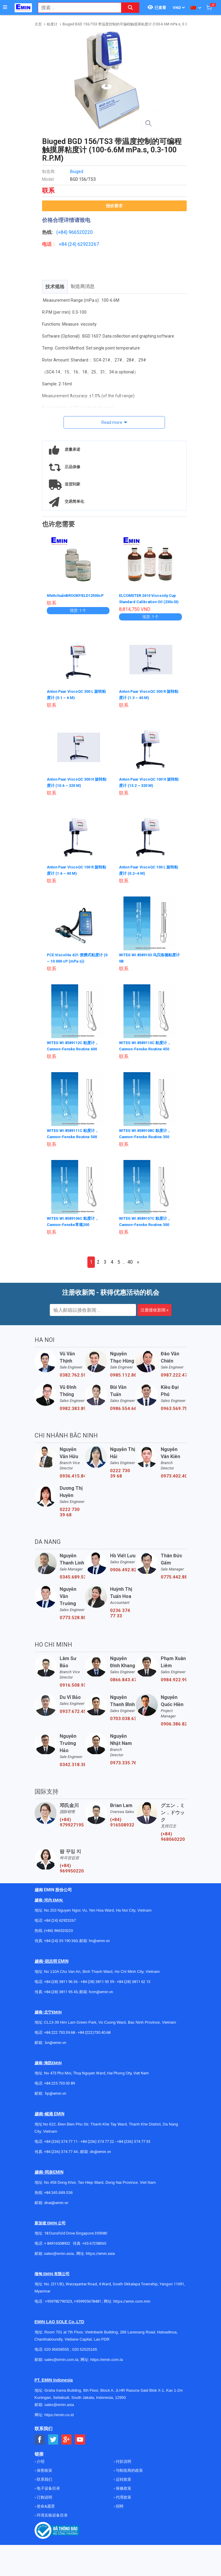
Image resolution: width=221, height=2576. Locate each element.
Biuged (76, 171)
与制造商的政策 (129, 2471)
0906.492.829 (123, 1571)
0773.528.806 (72, 1619)
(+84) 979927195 (72, 1823)
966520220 (81, 232)
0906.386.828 (173, 1725)
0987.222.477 (173, 1376)
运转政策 (123, 2480)
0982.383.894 (72, 1409)
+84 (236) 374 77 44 (61, 2153)
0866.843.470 (123, 1681)
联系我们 (44, 2480)
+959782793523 (58, 2302)
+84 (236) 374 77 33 (133, 2142)
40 (130, 1263)
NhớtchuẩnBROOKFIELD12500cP (79, 595)
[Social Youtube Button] (80, 2441)
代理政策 (123, 2498)
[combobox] (76, 7)
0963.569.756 (173, 1409)
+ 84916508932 (57, 2244)
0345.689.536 (72, 1578)
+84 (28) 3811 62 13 (133, 1983)
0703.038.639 (123, 1720)
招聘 (119, 2507)
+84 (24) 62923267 (60, 1921)
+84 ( (64, 244)
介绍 (40, 2462)
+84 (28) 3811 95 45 (61, 1993)
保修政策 (123, 2489)
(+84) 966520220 (58, 1932)
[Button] (5, 7)
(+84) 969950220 (72, 1869)
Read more (111, 422)
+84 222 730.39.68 (60, 2033)
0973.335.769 (123, 1764)
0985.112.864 (123, 1376)
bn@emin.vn (55, 2044)
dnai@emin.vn (56, 2204)
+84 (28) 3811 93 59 (97, 1983)
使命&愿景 (45, 2507)
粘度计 (52, 24)
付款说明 (123, 2462)
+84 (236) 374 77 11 (61, 2142)
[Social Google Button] (66, 2441)
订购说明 (44, 2498)
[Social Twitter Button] (53, 2441)
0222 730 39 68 (120, 1474)
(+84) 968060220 (173, 1837)
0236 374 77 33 (120, 1614)
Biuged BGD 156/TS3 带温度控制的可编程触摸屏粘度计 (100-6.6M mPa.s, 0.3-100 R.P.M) (134, 24)
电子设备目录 (48, 2489)
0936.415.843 (72, 1477)
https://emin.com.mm (131, 2302)
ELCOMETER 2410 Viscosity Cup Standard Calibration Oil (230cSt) (147, 601)
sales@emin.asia (59, 2254)
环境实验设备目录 (52, 2516)
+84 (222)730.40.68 (94, 2033)
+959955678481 (88, 2302)
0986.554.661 (123, 1409)
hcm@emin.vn (101, 1993)
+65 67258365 (94, 2244)
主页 (38, 24)
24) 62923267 (84, 244)
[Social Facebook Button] (40, 2441)
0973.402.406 (173, 1477)
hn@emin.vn (99, 1942)
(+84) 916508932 (122, 1823)
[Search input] (76, 7)
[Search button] (130, 7)
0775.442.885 (173, 1578)
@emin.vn (58, 2094)
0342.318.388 (72, 1766)
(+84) (62, 232)
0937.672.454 (72, 1712)
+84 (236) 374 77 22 (97, 2142)
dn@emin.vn (100, 2153)
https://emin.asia (100, 2254)
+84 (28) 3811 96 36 (61, 1983)
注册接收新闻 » (154, 1311)
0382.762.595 (72, 1376)
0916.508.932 (72, 1686)
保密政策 (44, 2471)
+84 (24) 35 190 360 (61, 1942)
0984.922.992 (173, 1681)
